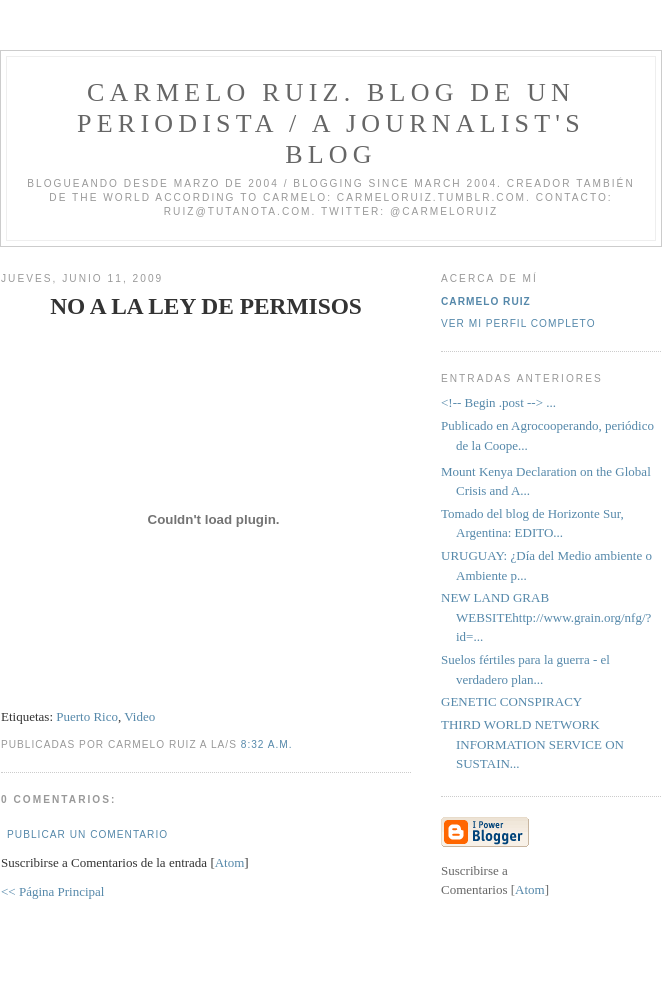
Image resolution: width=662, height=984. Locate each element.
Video (139, 716)
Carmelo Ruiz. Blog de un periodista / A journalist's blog (331, 123)
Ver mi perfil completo (518, 323)
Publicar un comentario (87, 834)
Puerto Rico (87, 716)
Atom (230, 862)
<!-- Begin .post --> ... (498, 402)
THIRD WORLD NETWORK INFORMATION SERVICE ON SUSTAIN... (532, 744)
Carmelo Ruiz (486, 301)
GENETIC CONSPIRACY (511, 701)
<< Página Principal (52, 891)
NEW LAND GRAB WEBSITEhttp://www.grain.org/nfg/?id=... (546, 617)
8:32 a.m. (267, 744)
